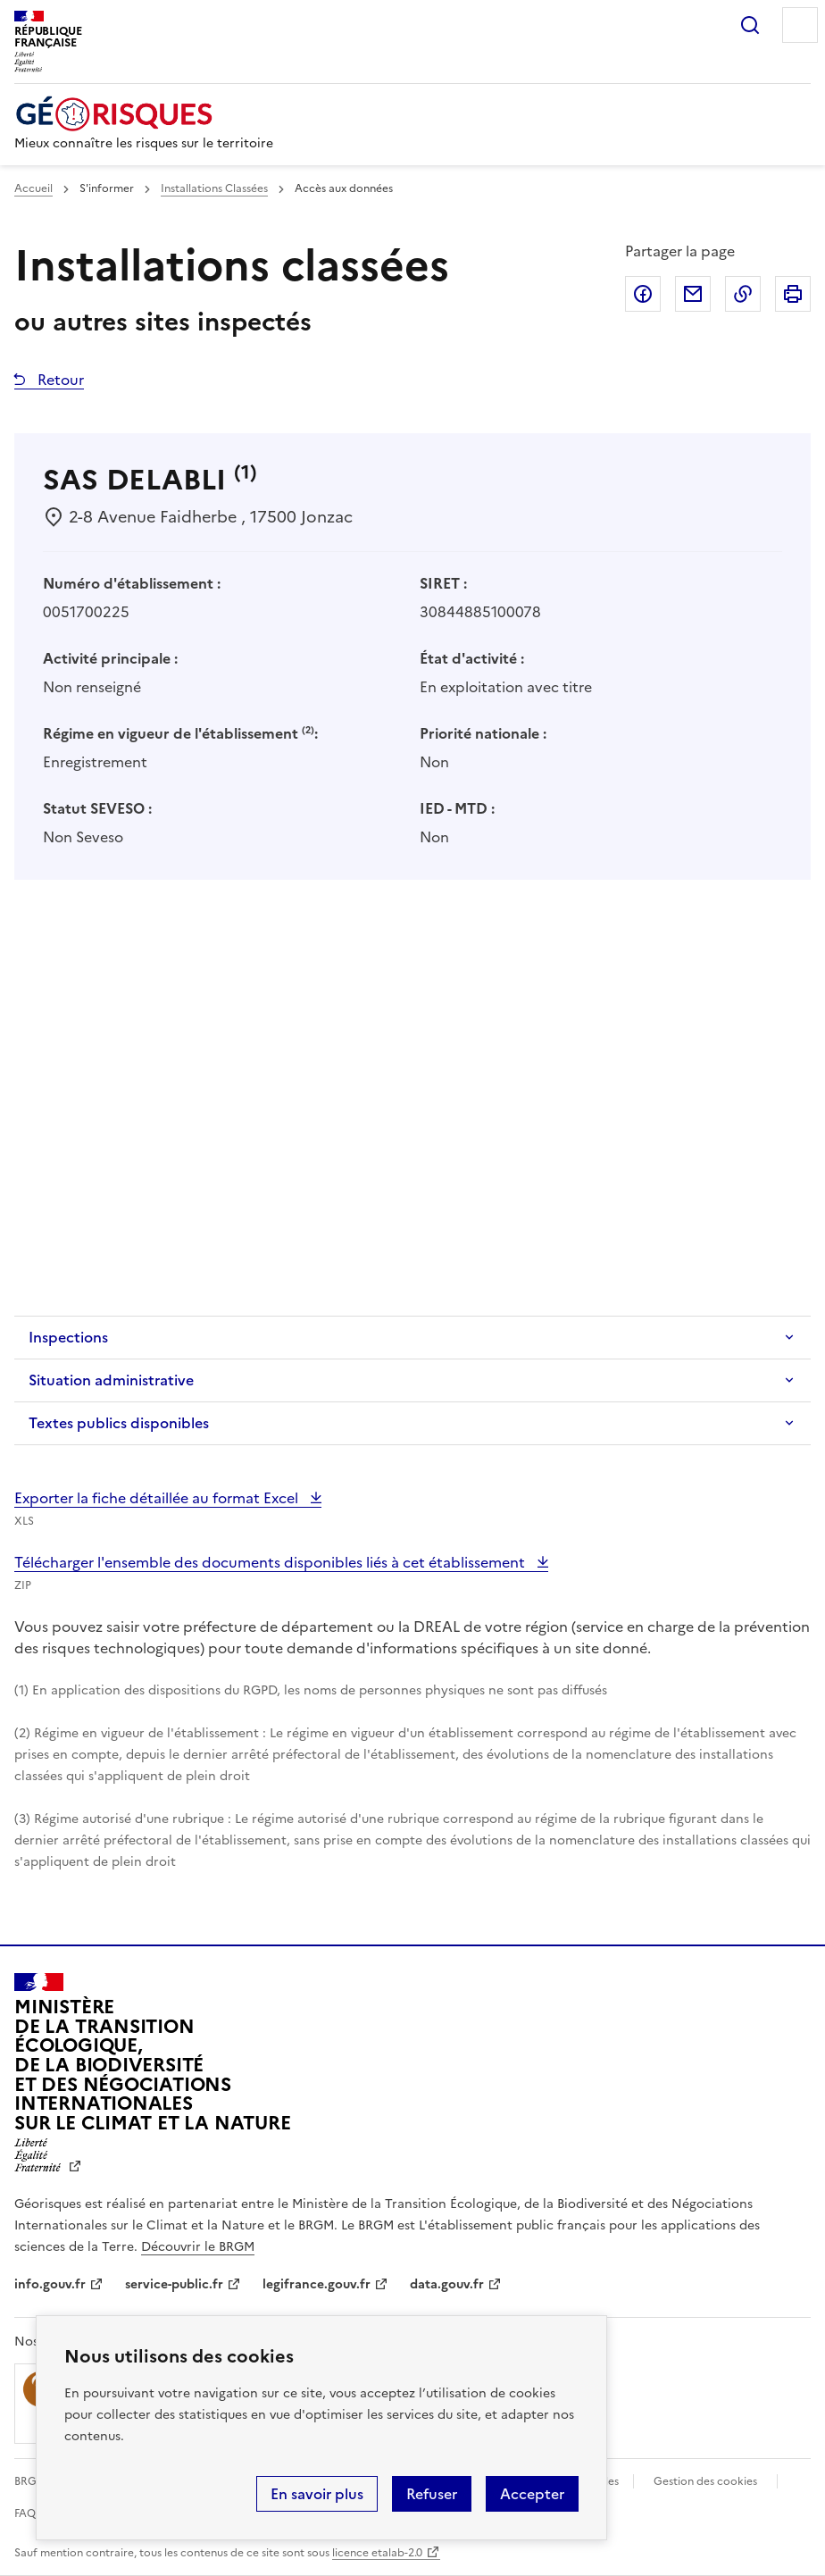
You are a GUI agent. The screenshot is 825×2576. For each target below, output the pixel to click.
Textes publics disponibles (119, 1423)
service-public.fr (174, 2284)
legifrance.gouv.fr (316, 2284)
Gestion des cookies (705, 2481)
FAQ (25, 2513)
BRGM (30, 2481)
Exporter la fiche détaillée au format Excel (158, 1498)
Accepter (532, 2494)
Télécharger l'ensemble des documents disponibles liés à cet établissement (271, 1562)
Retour (59, 379)
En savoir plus (317, 2494)
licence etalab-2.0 (377, 2553)
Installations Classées (214, 188)
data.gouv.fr (447, 2284)
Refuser (431, 2494)
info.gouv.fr (50, 2284)
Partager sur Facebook (643, 294)
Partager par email (693, 294)
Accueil (33, 188)
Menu (800, 25)
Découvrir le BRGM (197, 2246)
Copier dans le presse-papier (743, 294)
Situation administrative (111, 1380)
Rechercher (750, 25)
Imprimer (793, 294)
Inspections (68, 1337)
